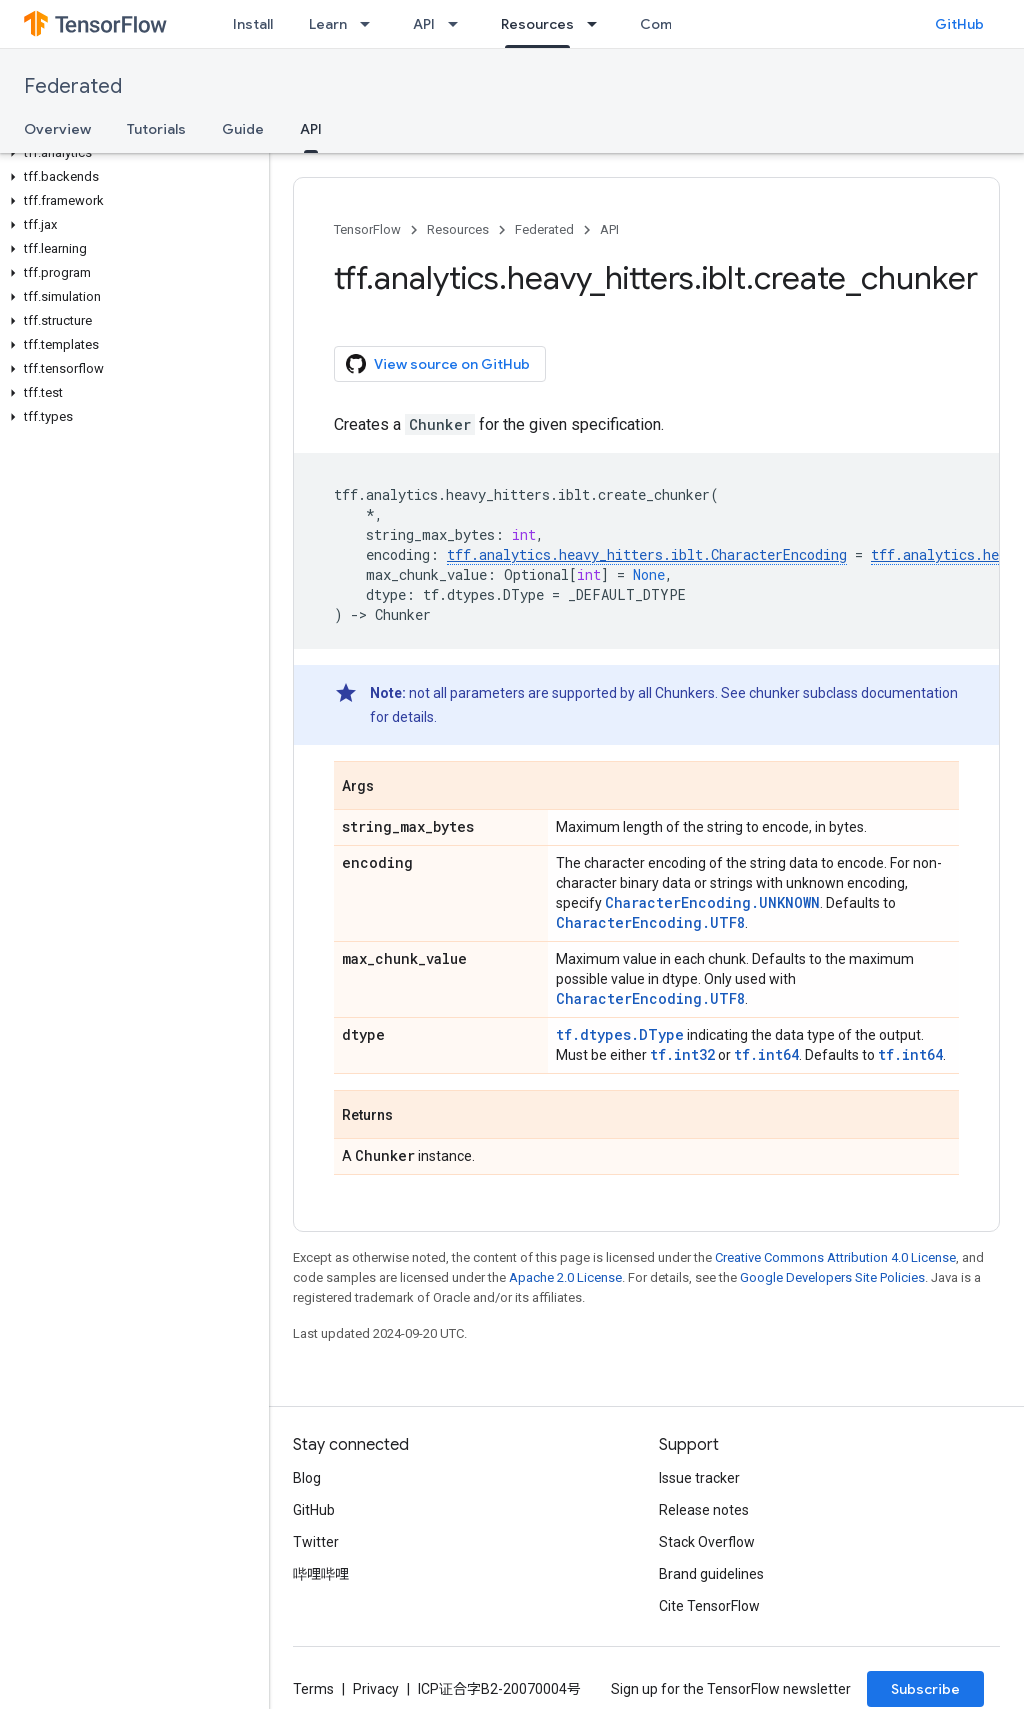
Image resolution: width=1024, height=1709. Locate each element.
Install (253, 24)
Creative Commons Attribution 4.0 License (835, 1257)
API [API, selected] (311, 129)
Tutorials (156, 129)
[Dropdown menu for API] (459, 24)
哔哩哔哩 (321, 1574)
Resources (458, 229)
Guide (243, 129)
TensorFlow (367, 229)
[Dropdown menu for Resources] (598, 24)
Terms (313, 1689)
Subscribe (925, 1689)
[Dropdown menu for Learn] (371, 24)
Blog (307, 1478)
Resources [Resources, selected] (537, 24)
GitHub (959, 24)
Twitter (316, 1542)
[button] (130, 153)
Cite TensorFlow (709, 1606)
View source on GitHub (438, 364)
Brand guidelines (711, 1574)
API (424, 24)
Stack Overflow (707, 1542)
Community (679, 24)
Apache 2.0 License (565, 1277)
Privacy (376, 1689)
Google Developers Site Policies (832, 1277)
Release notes (704, 1510)
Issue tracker (699, 1478)
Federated (73, 86)
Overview (57, 129)
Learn (328, 24)
